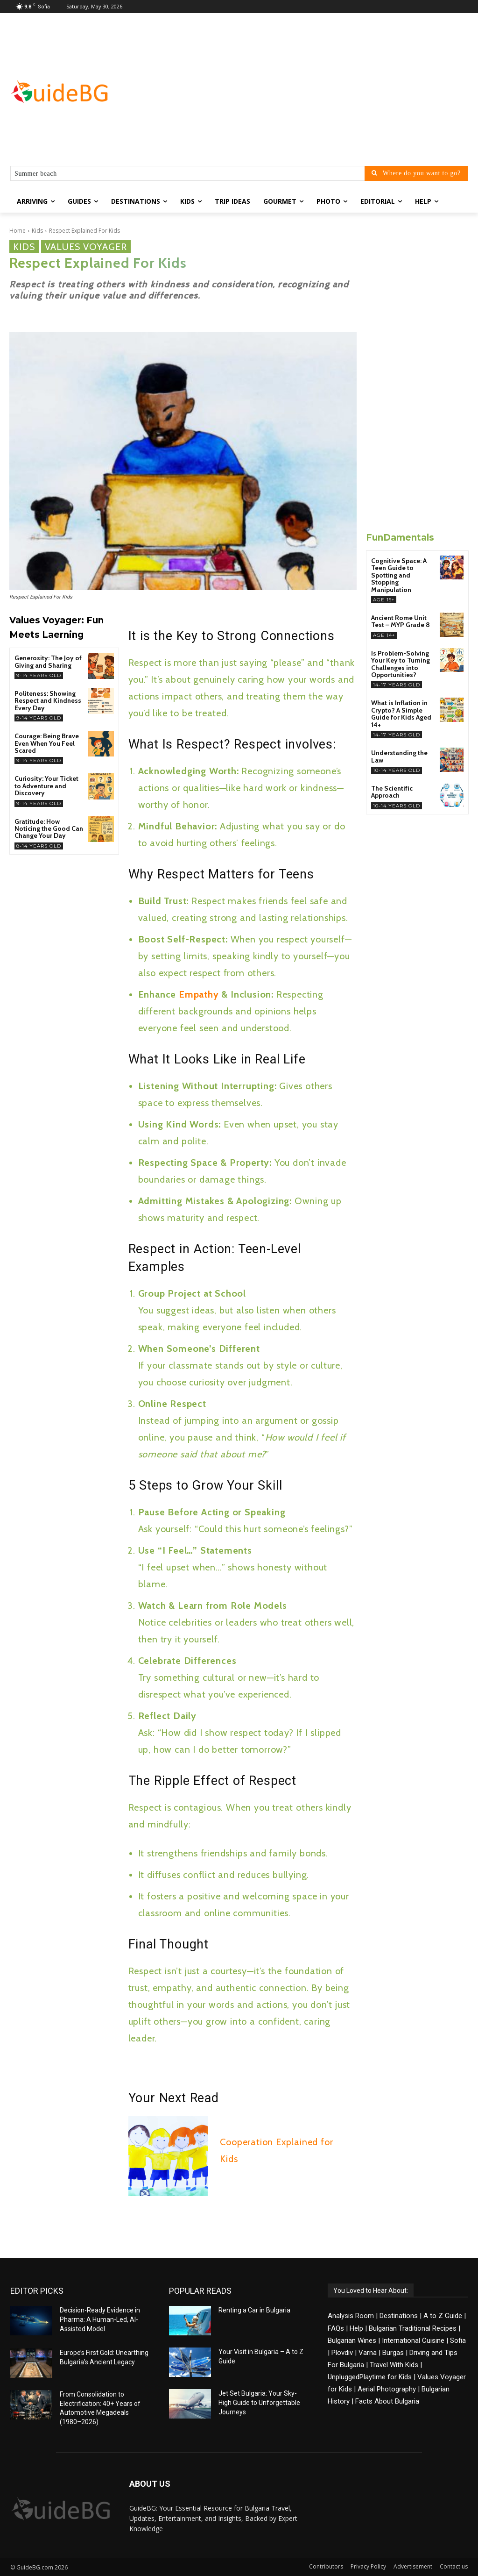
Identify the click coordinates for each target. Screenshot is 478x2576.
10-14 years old (396, 770)
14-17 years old (396, 685)
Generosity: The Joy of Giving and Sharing (48, 661)
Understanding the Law (399, 756)
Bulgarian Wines (352, 2340)
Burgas (393, 2352)
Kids (37, 231)
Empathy (200, 994)
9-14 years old (38, 675)
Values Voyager (86, 246)
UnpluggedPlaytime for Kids (370, 2377)
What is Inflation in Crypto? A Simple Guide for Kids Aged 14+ (401, 713)
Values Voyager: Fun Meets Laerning (56, 627)
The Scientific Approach (392, 791)
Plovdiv (342, 2352)
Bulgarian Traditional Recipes (413, 2328)
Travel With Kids (394, 2365)
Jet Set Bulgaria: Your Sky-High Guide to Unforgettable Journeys (259, 2402)
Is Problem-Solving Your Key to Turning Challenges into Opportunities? (400, 664)
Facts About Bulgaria (387, 2401)
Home (17, 231)
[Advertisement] (294, 91)
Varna (367, 2352)
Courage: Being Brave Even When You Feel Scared (46, 743)
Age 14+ (384, 635)
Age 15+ (383, 600)
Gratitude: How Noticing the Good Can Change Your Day (48, 828)
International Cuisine (413, 2340)
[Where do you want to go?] (416, 173)
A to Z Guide (442, 2316)
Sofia (458, 2340)
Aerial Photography (387, 2389)
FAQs (336, 2328)
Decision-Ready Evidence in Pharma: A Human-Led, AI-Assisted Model (100, 2319)
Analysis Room (351, 2316)
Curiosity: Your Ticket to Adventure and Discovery (46, 785)
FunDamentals (400, 537)
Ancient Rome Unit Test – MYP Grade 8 (400, 621)
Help (356, 2328)
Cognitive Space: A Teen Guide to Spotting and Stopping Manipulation (399, 575)
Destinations (399, 2316)
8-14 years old (38, 846)
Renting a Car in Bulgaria (254, 2310)
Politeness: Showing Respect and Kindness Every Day (47, 700)
